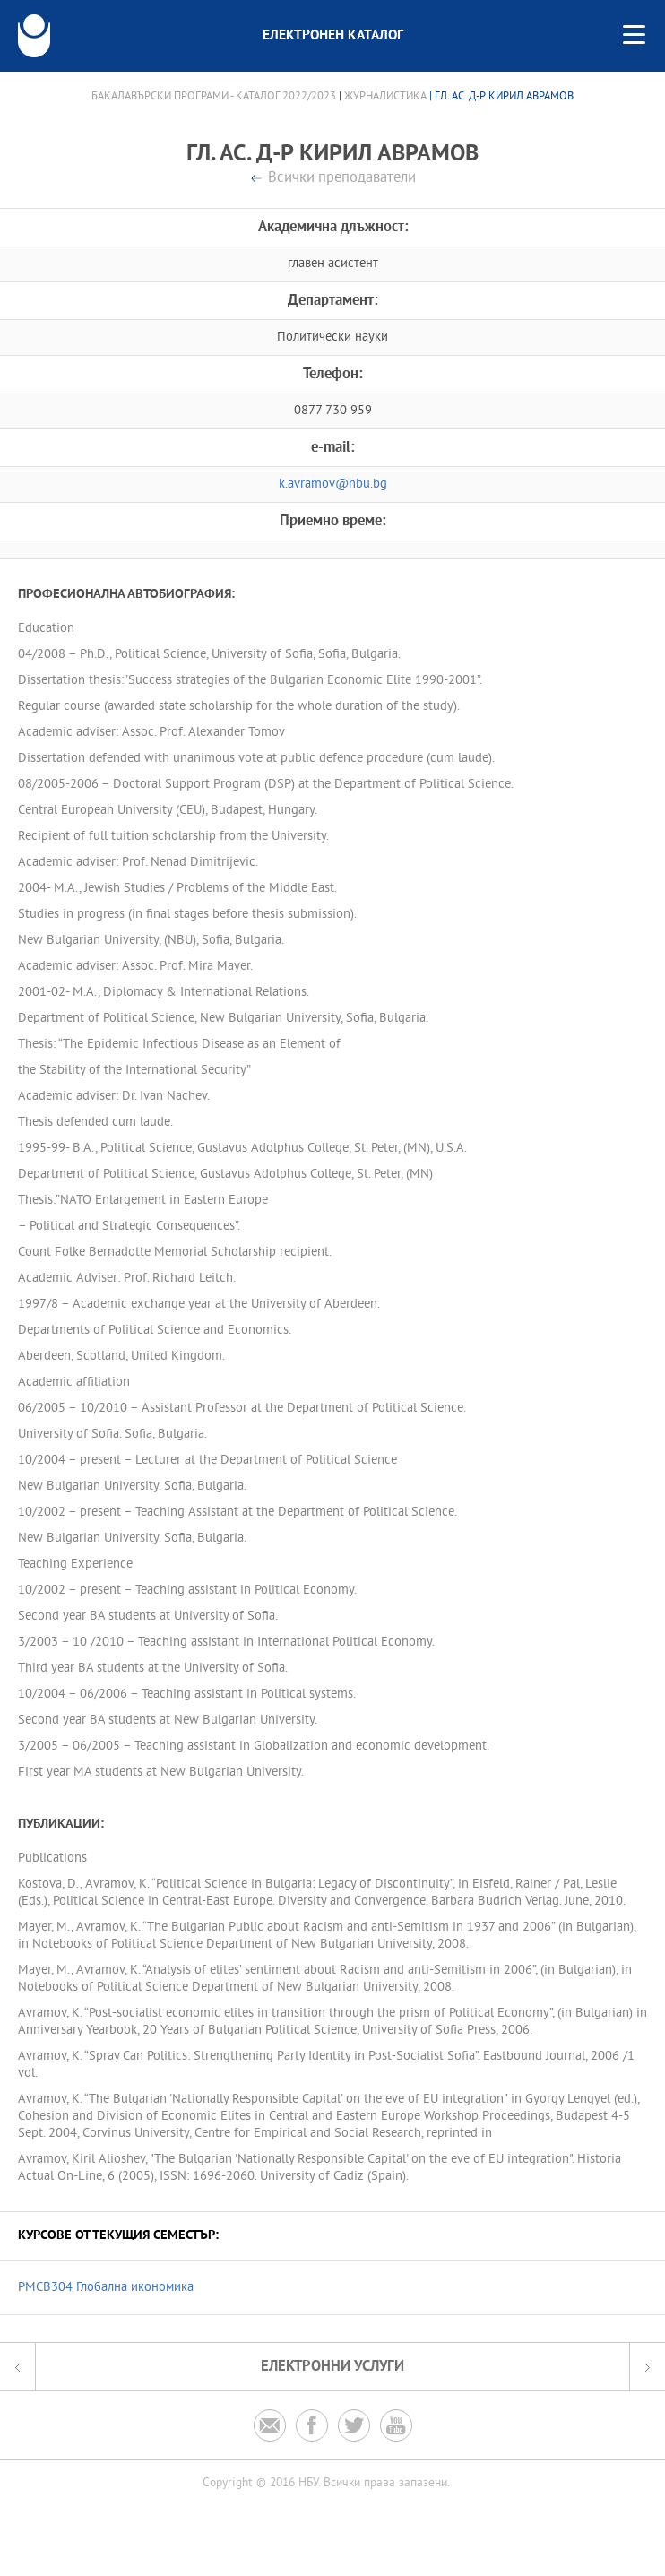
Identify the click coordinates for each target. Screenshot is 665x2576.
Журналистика (385, 97)
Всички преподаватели (342, 178)
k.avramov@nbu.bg (333, 484)
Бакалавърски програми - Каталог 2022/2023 (213, 97)
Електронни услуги (332, 2366)
